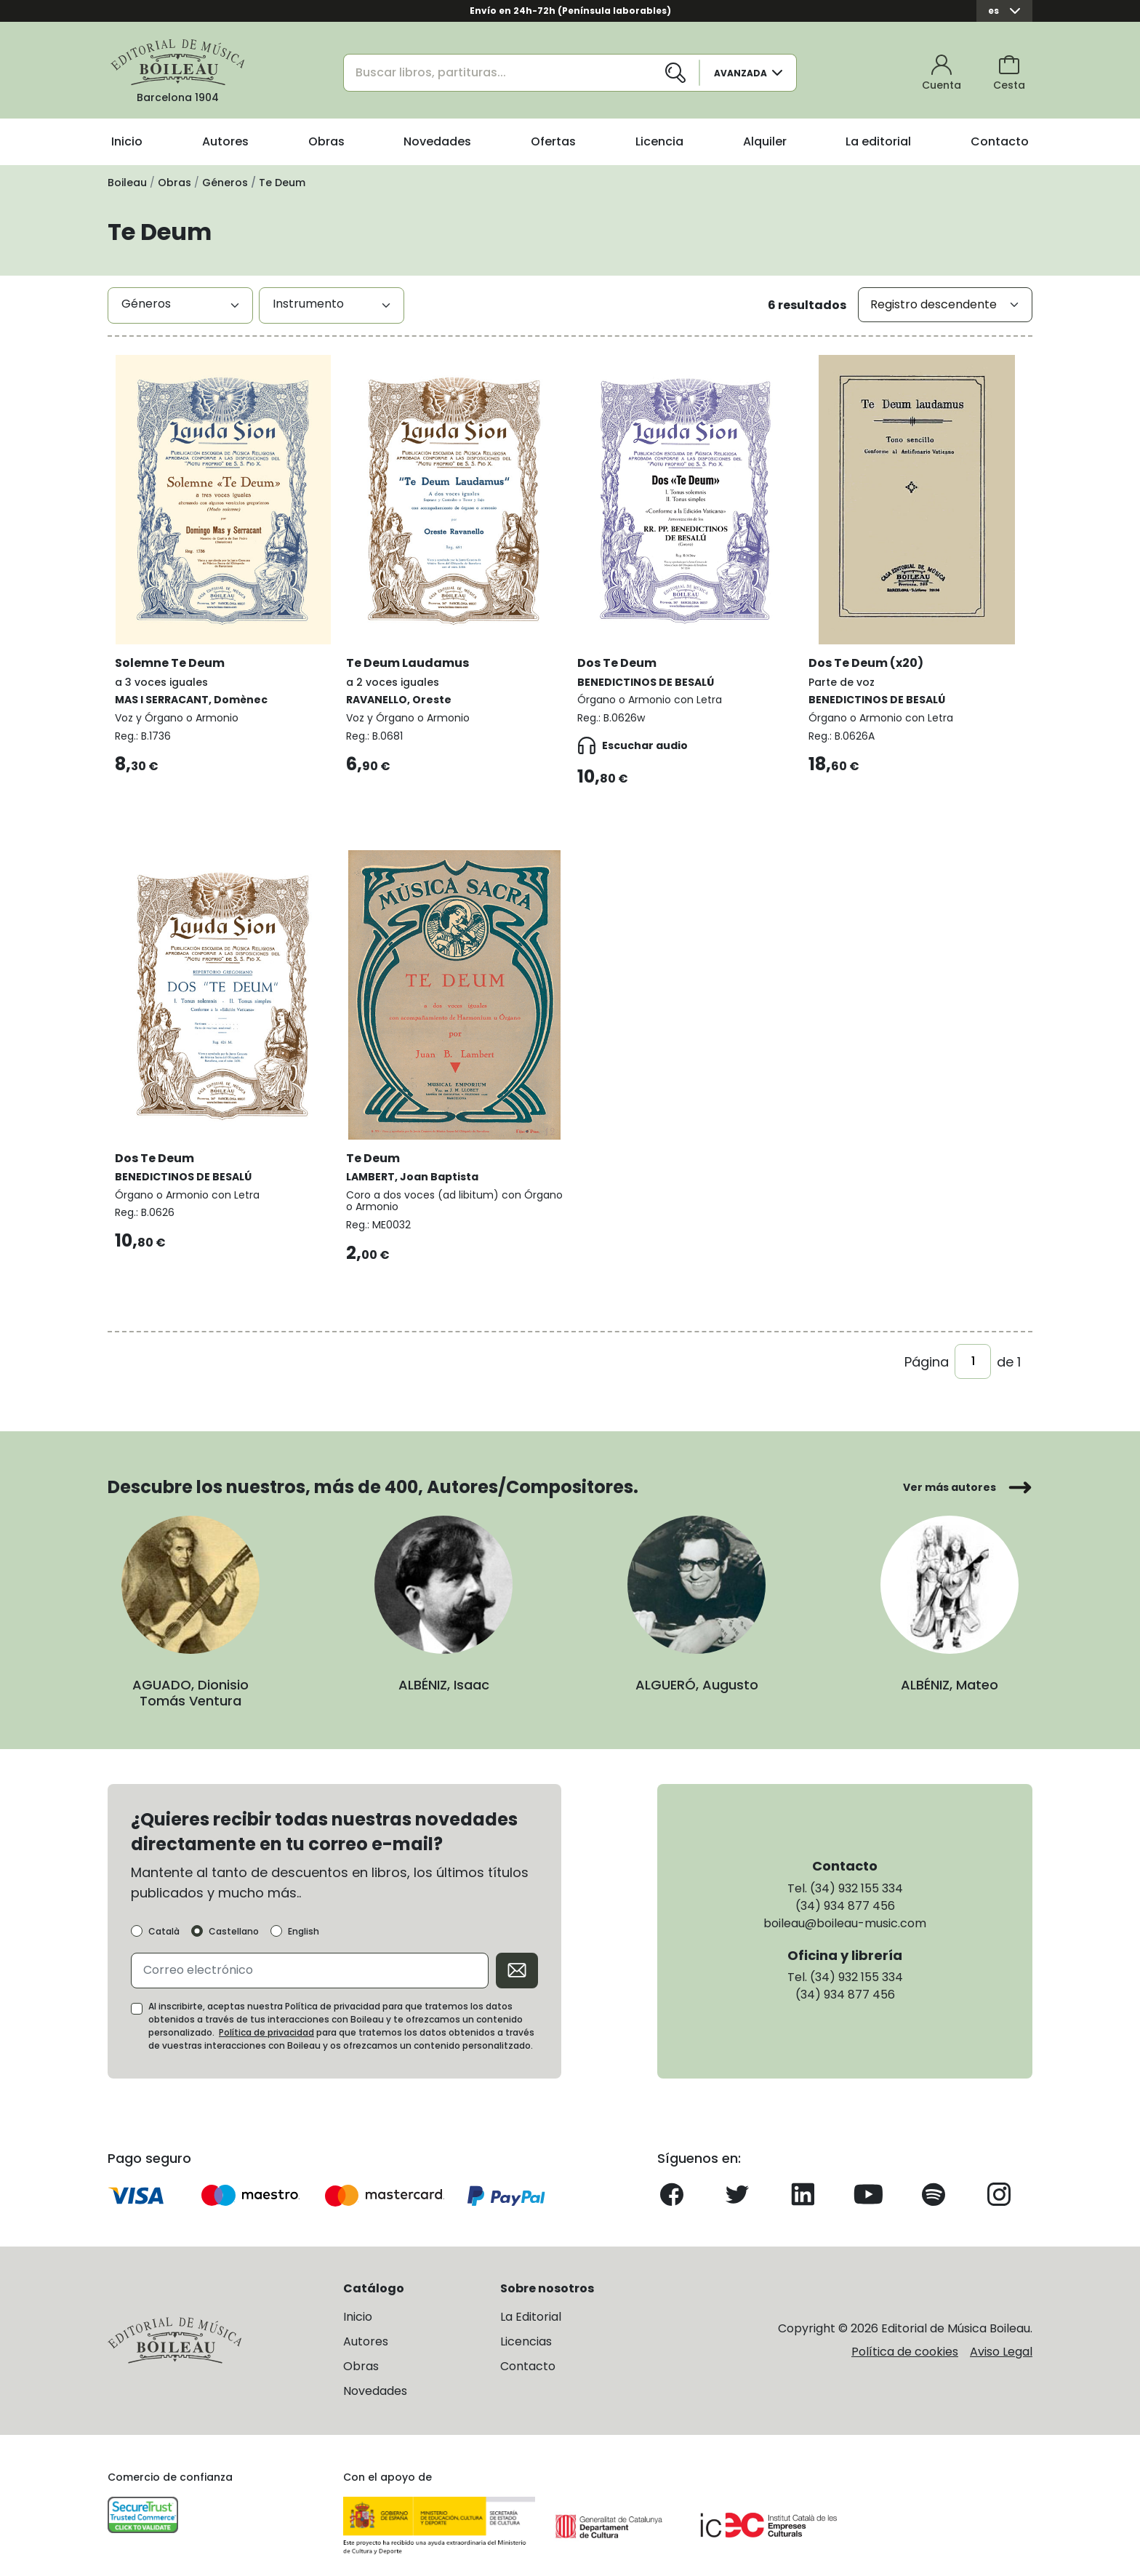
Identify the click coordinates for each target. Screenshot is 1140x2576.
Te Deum (383, 1133)
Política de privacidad (266, 2018)
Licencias (526, 2327)
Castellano (234, 1918)
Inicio (126, 141)
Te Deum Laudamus (417, 646)
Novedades (437, 141)
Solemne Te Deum (180, 646)
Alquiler (765, 141)
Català (164, 1918)
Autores (225, 141)
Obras (326, 141)
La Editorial (530, 2303)
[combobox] (180, 305)
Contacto (1000, 141)
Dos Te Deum (627, 646)
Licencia (659, 141)
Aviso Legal (1001, 2337)
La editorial (878, 141)
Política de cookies (904, 2337)
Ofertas (553, 141)
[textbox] (180, 304)
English (303, 1918)
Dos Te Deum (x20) (876, 646)
